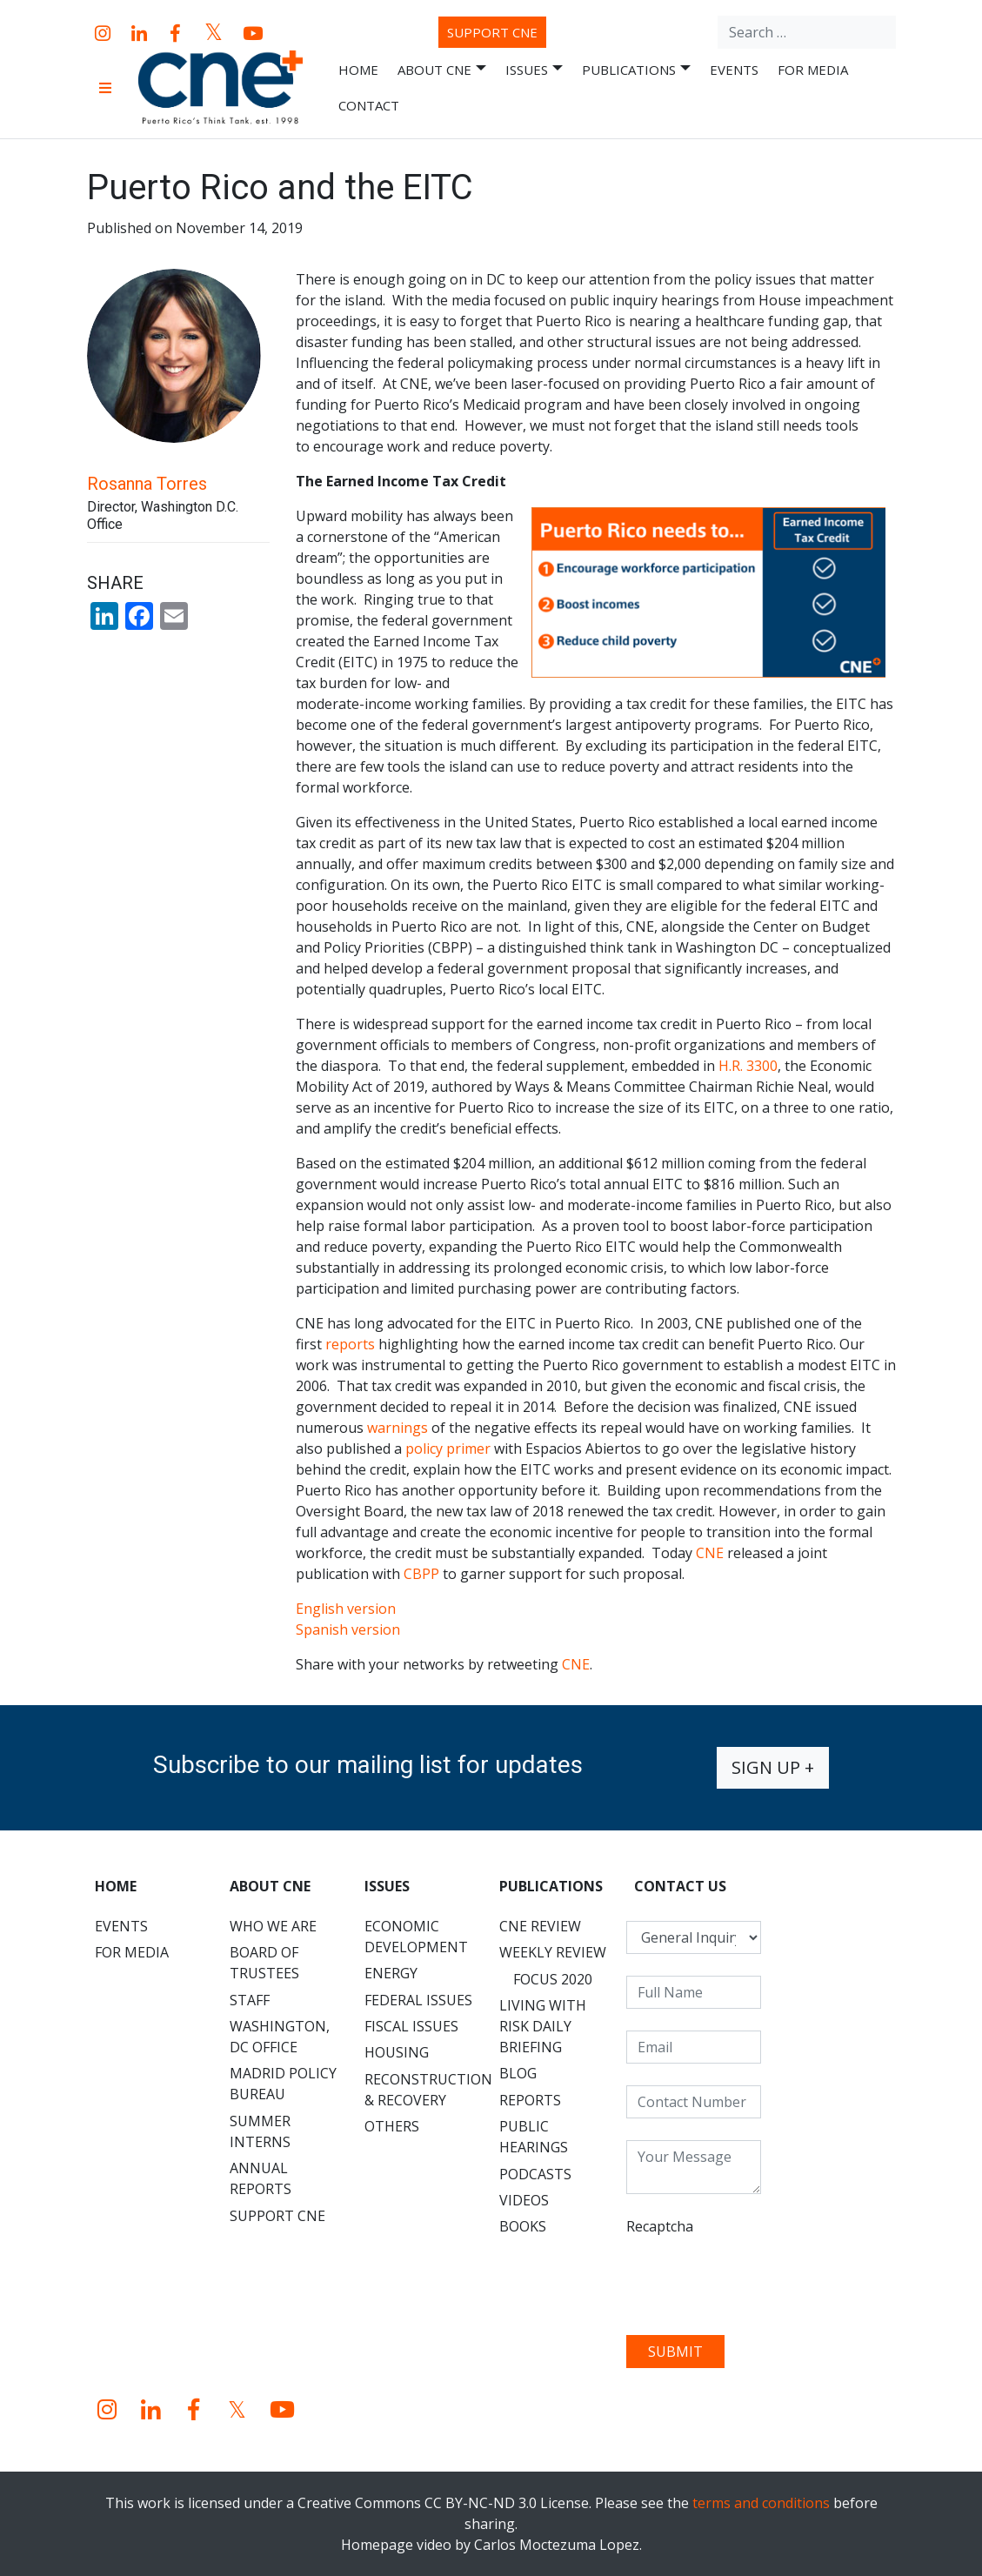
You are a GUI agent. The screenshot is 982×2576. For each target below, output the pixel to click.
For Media (813, 69)
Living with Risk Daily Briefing (542, 2026)
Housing (396, 2052)
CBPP (421, 1573)
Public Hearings (533, 2137)
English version (346, 1608)
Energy (391, 1973)
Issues (534, 70)
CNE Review (540, 1926)
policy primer (448, 1448)
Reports (530, 2100)
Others (391, 2126)
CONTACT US (680, 1886)
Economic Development (416, 1937)
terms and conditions (761, 2502)
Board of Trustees (264, 1963)
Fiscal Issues (411, 2026)
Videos (524, 2200)
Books (522, 2226)
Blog (518, 2073)
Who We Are (273, 1926)
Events (734, 69)
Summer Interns (260, 2131)
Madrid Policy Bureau (283, 2084)
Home (358, 69)
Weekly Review (552, 1952)
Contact (368, 105)
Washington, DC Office (280, 2037)
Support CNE (492, 32)
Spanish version (348, 1629)
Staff (250, 2000)
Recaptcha (659, 2226)
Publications (636, 70)
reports (350, 1344)
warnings (397, 1427)
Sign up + (772, 1767)
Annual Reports (260, 2178)
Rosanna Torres (147, 483)
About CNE (441, 70)
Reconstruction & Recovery (427, 2090)
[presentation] (758, 2279)
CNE (710, 1552)
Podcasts (535, 2174)
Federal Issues (418, 2000)
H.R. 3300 (748, 1065)
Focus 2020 (552, 1979)
